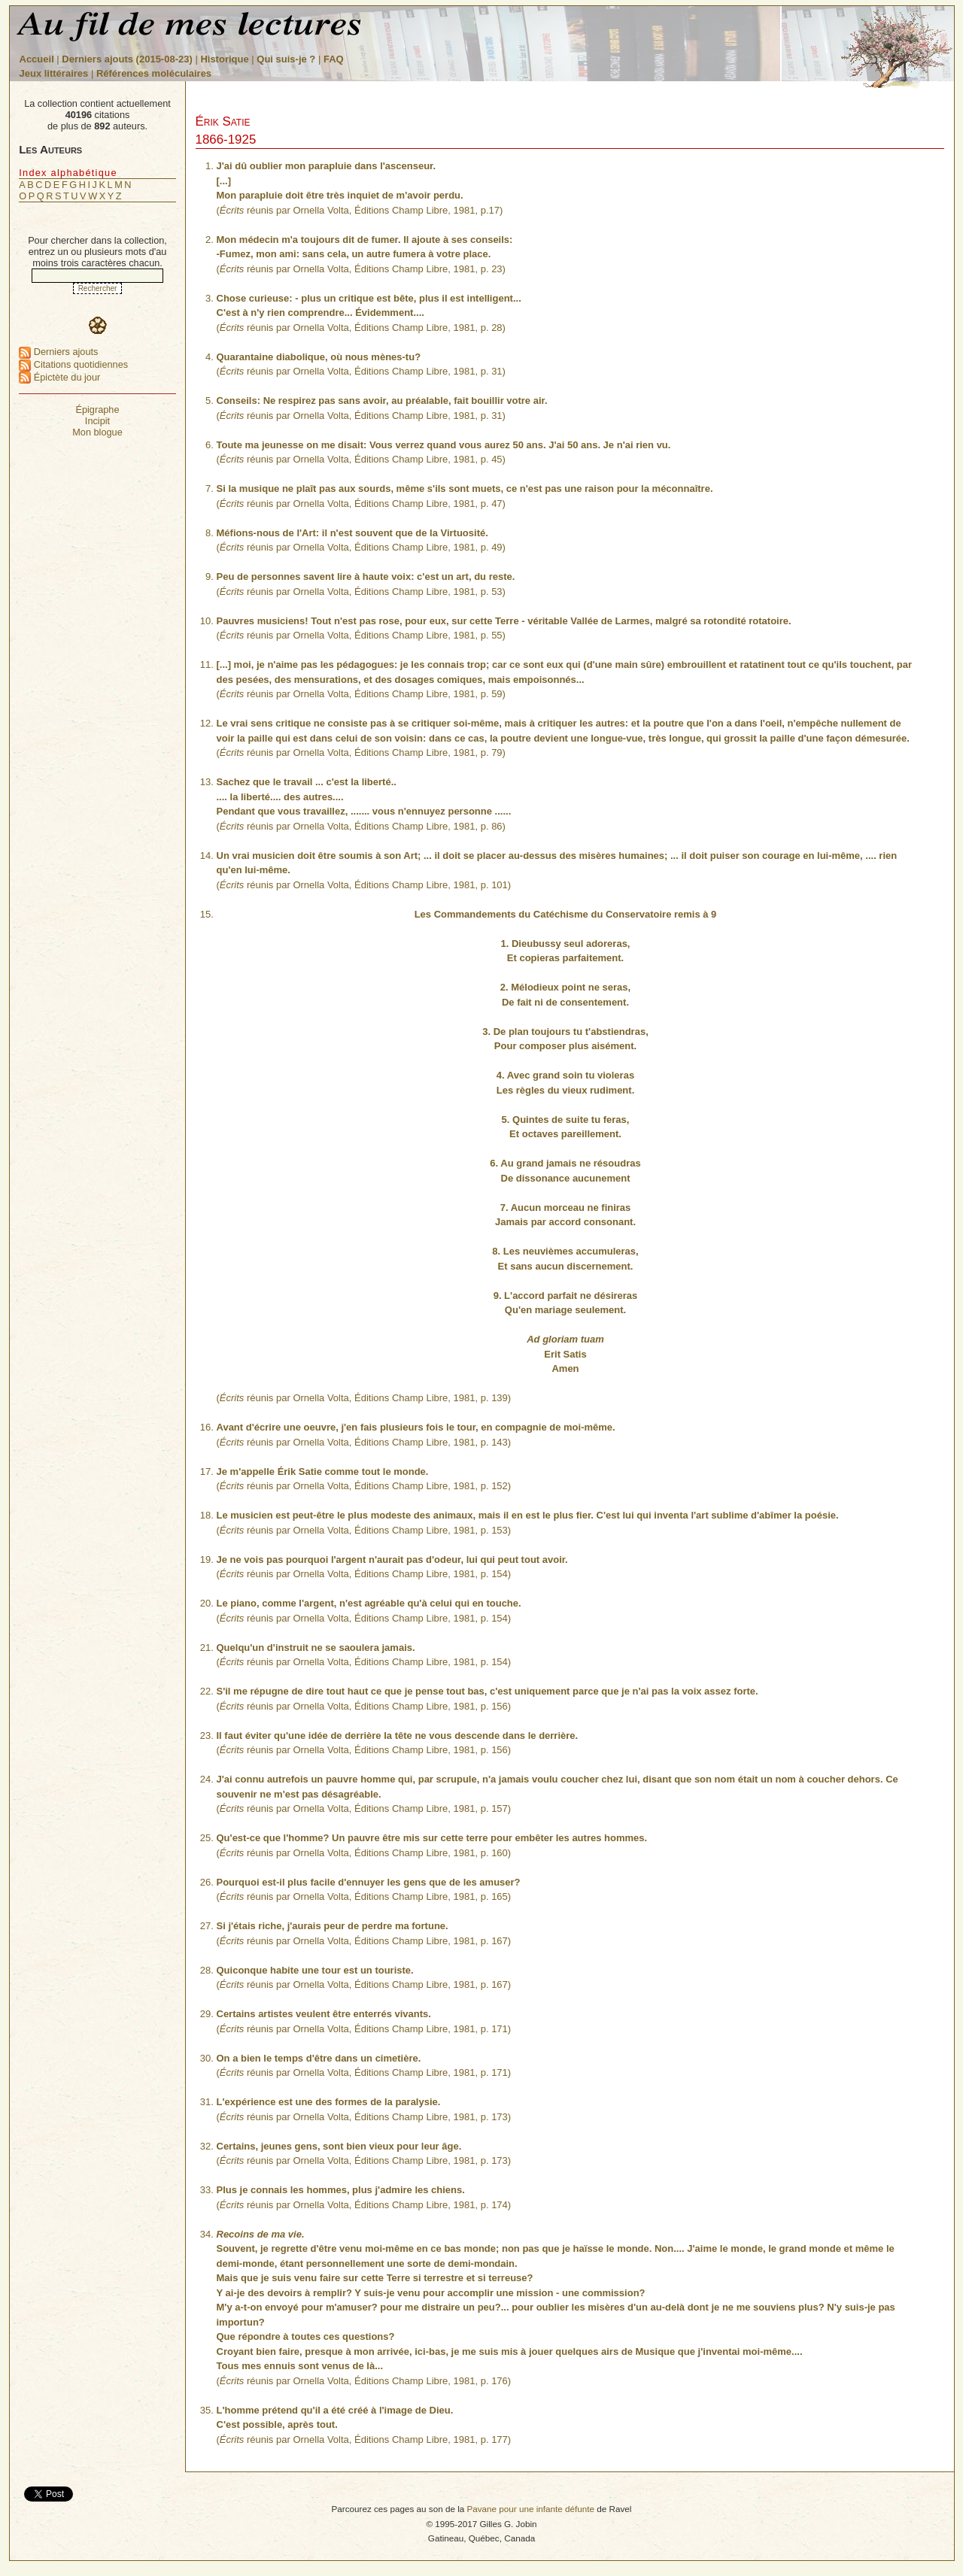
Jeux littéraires (54, 73)
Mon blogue (97, 432)
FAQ (334, 59)
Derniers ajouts (58, 351)
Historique (224, 59)
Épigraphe (97, 409)
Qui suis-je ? (286, 59)
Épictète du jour (59, 377)
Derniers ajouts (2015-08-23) (128, 59)
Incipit (97, 420)
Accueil (37, 59)
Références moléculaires (153, 73)
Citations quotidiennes (73, 364)
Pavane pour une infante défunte (530, 2509)
